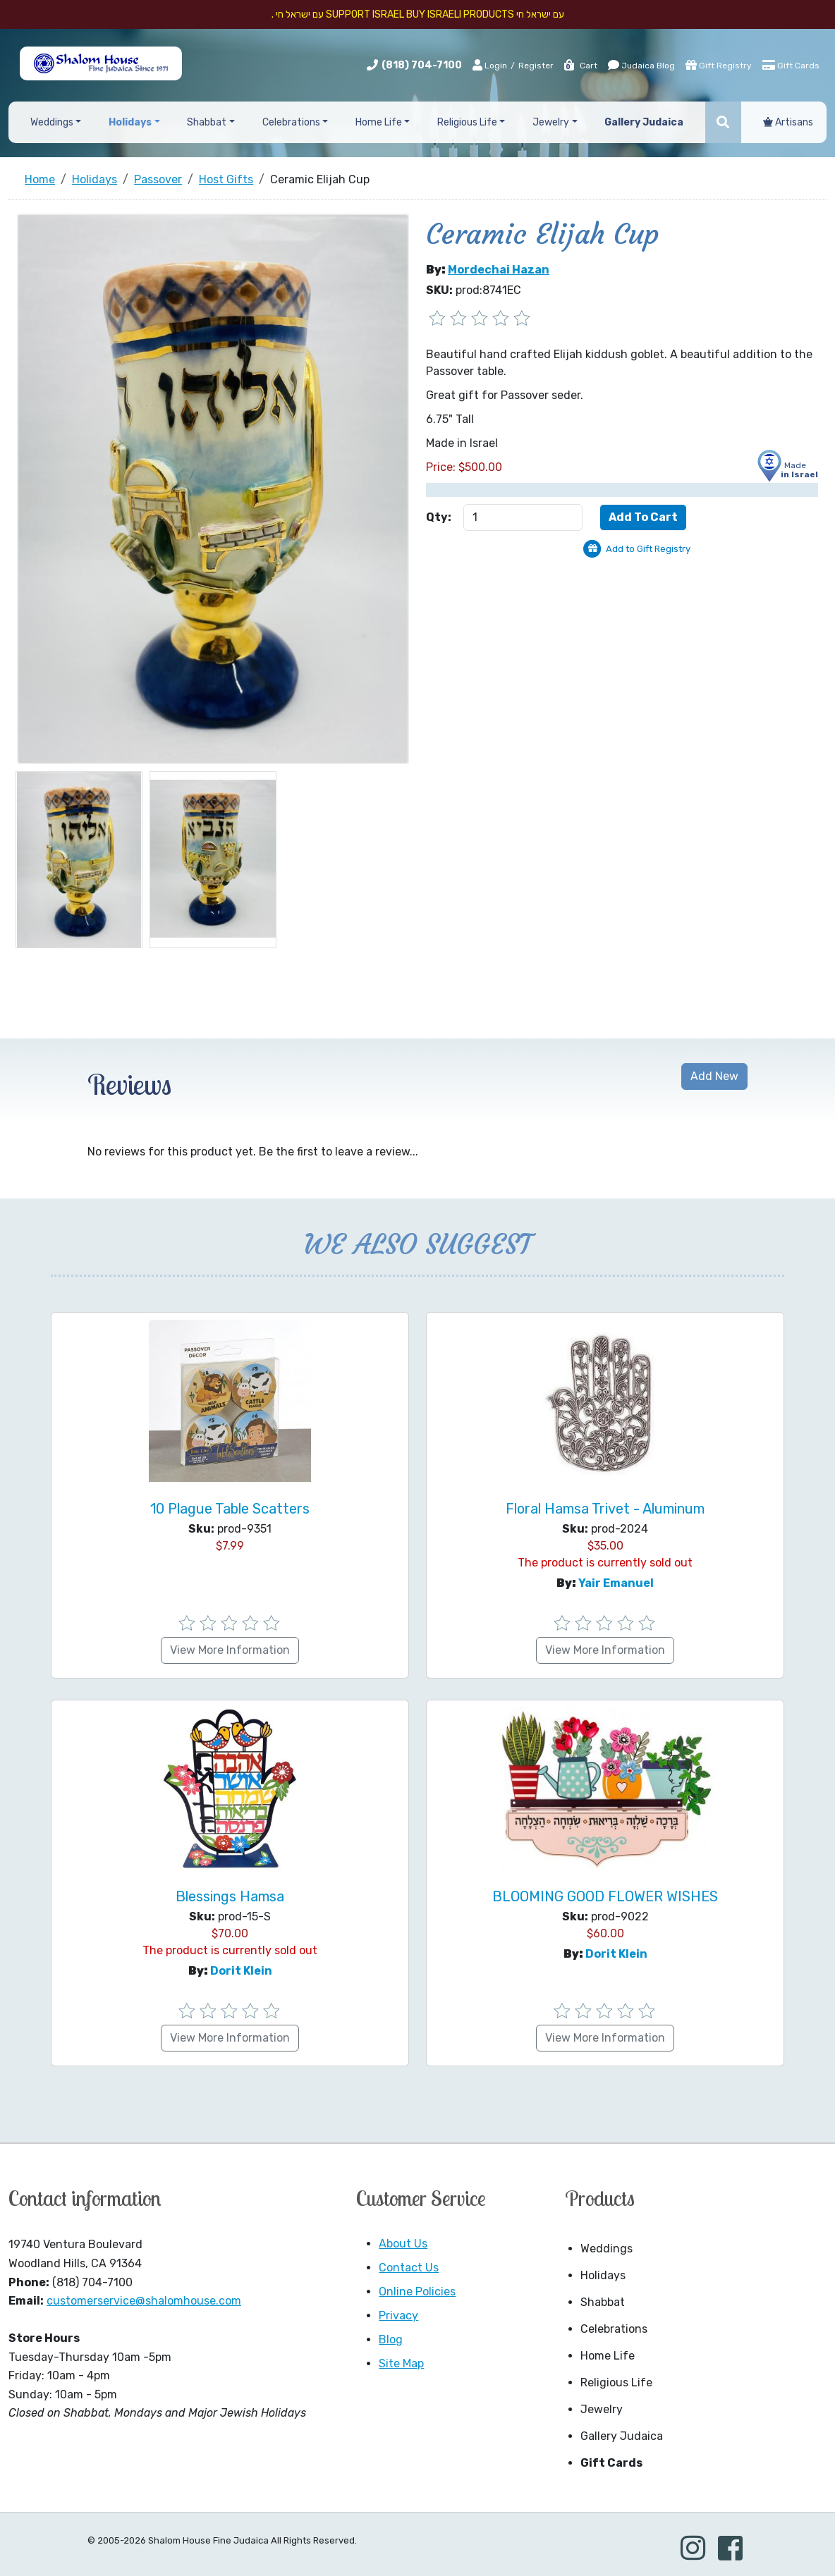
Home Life (607, 2355)
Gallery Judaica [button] (643, 122)
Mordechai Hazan (498, 269)
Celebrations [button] (291, 122)
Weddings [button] (51, 122)
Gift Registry (718, 64)
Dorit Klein (241, 1970)
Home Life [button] (378, 122)
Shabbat (602, 2302)
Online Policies (417, 2291)
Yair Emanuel (616, 1583)
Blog (391, 2339)
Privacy (398, 2315)
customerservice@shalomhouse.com (144, 2300)
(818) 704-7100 (422, 65)
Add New (714, 1076)
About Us (403, 2243)
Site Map (401, 2363)
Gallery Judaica (621, 2436)
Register (536, 65)
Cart (580, 65)
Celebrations (613, 2329)
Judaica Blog (641, 64)
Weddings (606, 2248)
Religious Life (616, 2382)
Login (490, 64)
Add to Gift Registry (648, 549)
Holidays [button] (130, 122)
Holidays (603, 2275)
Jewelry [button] (550, 122)
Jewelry (601, 2409)
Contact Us (409, 2267)
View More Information (230, 1650)
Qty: (438, 517)
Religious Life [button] (467, 122)
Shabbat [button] (206, 122)
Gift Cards (790, 64)
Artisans (788, 122)
